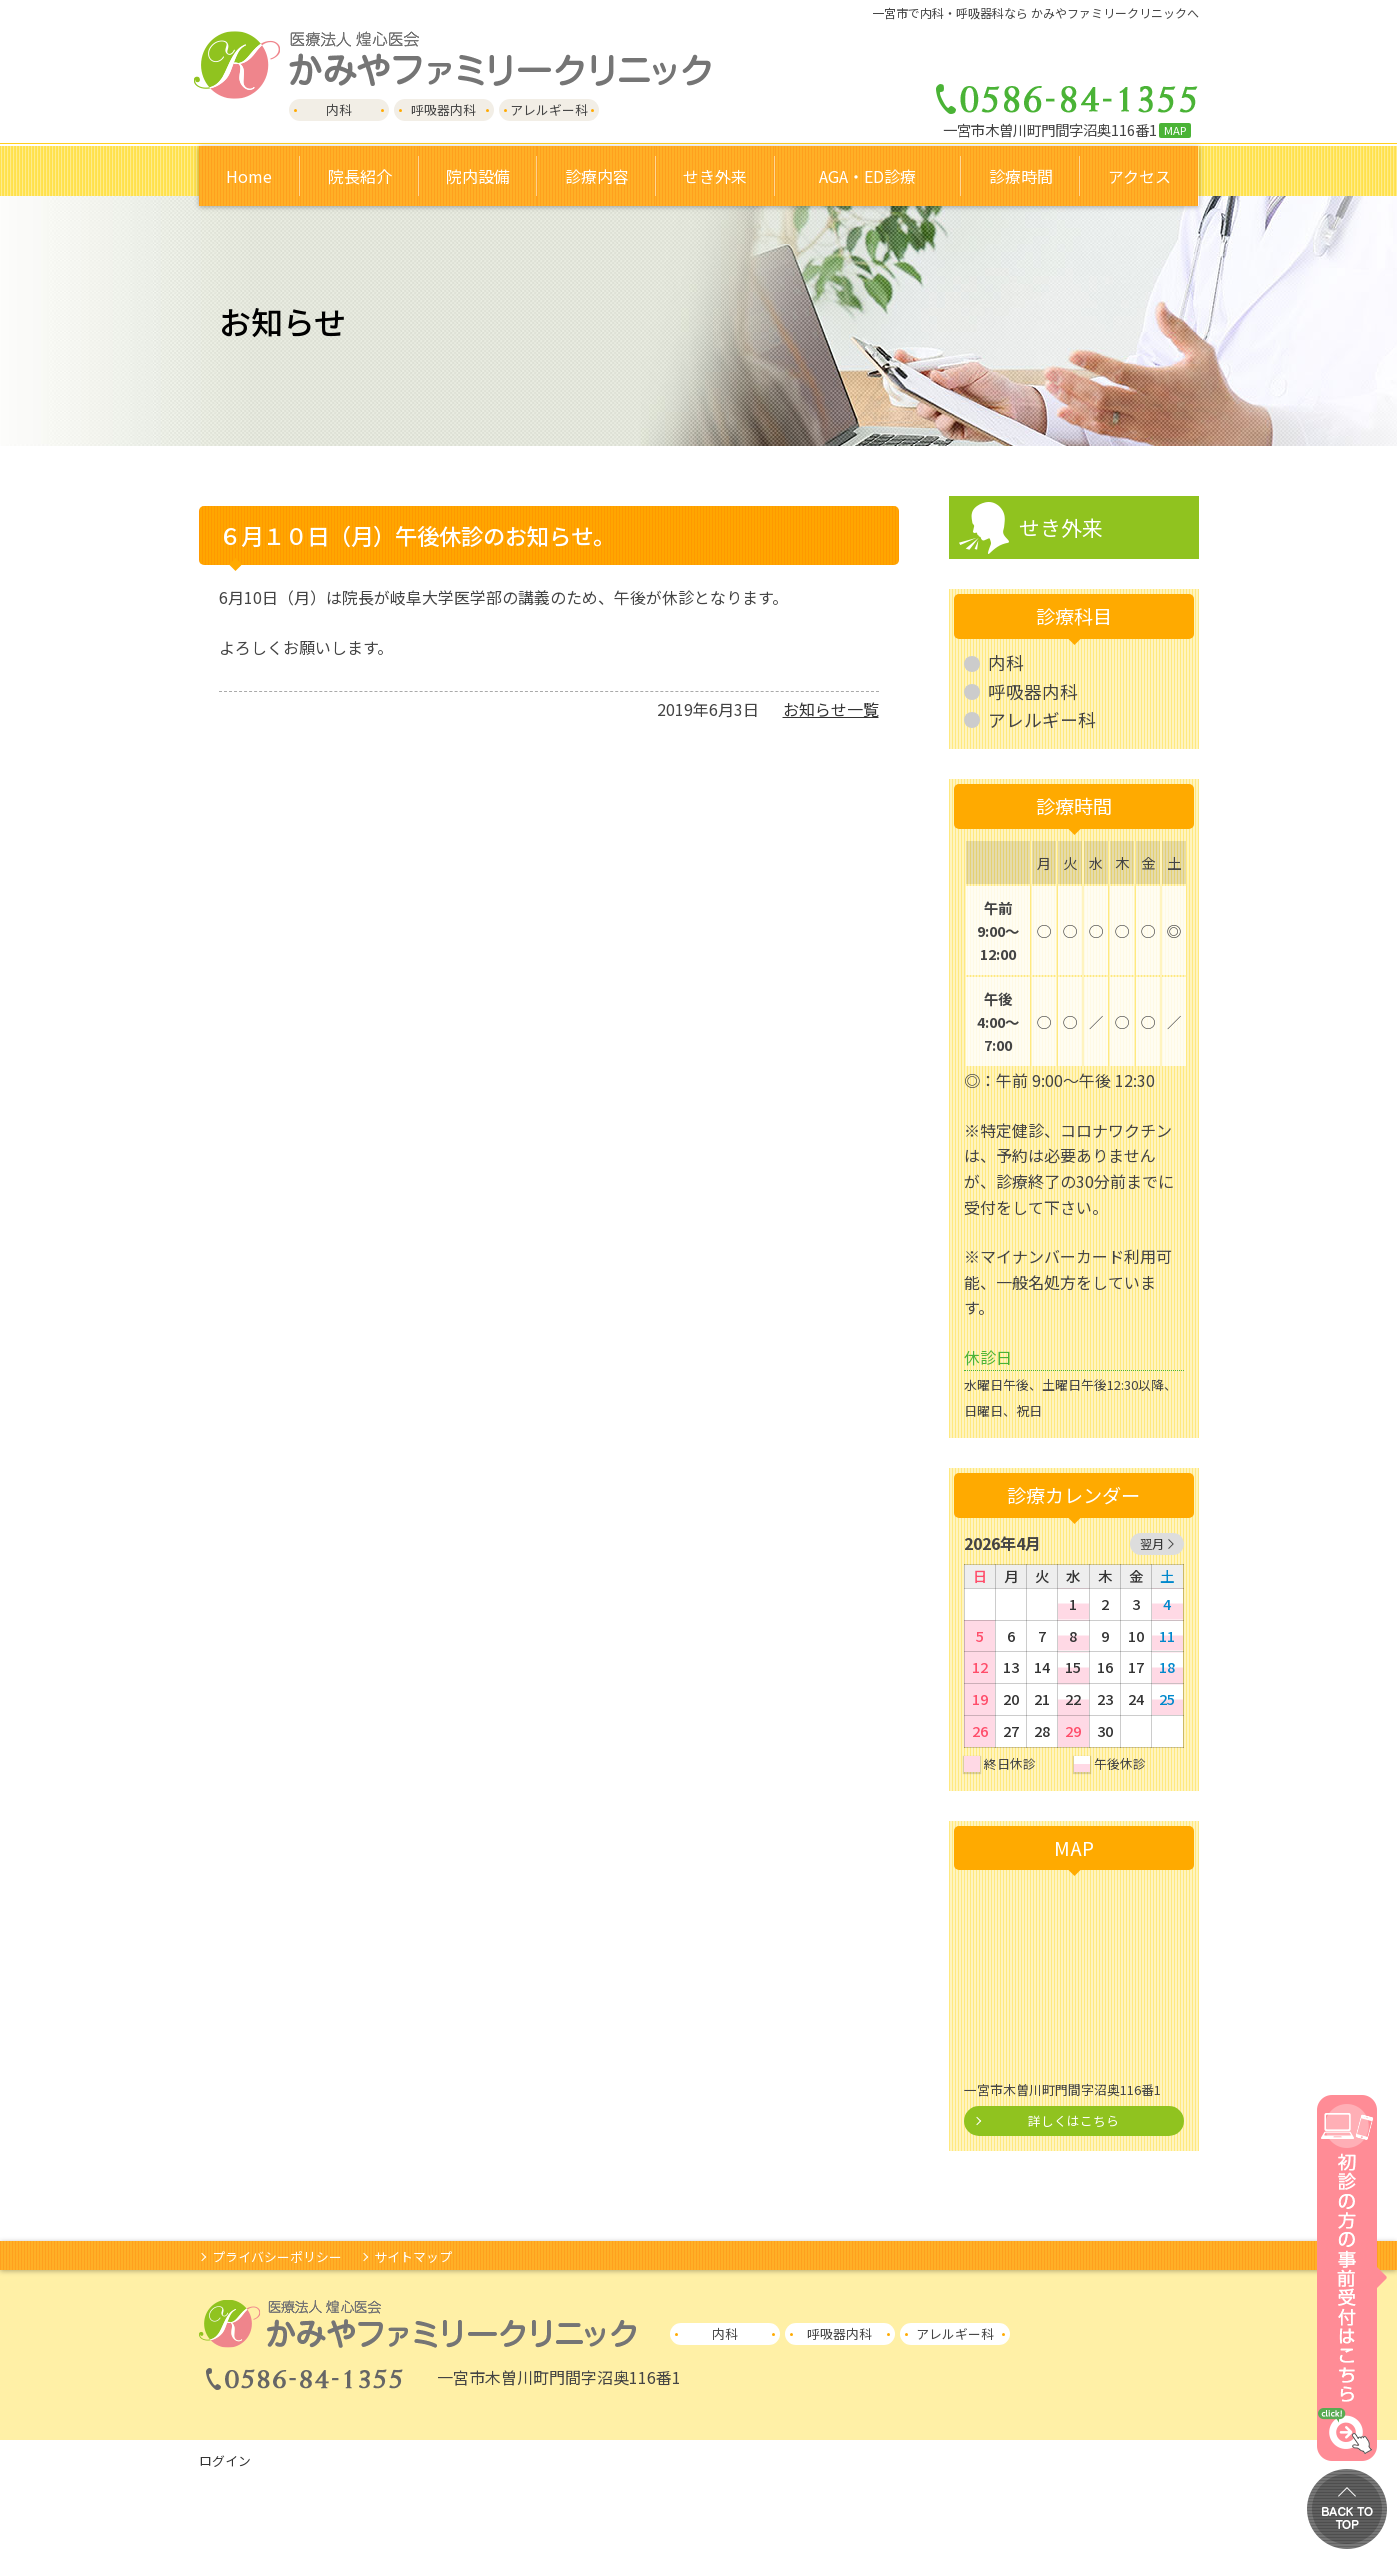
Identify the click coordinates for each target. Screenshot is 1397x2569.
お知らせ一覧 (831, 709)
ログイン (225, 2460)
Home (249, 176)
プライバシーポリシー (277, 2256)
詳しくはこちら (1073, 2120)
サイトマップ (413, 2256)
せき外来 (1061, 527)
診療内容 (597, 176)
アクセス (1139, 176)
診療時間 (1021, 176)
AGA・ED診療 (867, 176)
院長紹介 (360, 176)
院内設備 (478, 176)
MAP (1175, 130)
